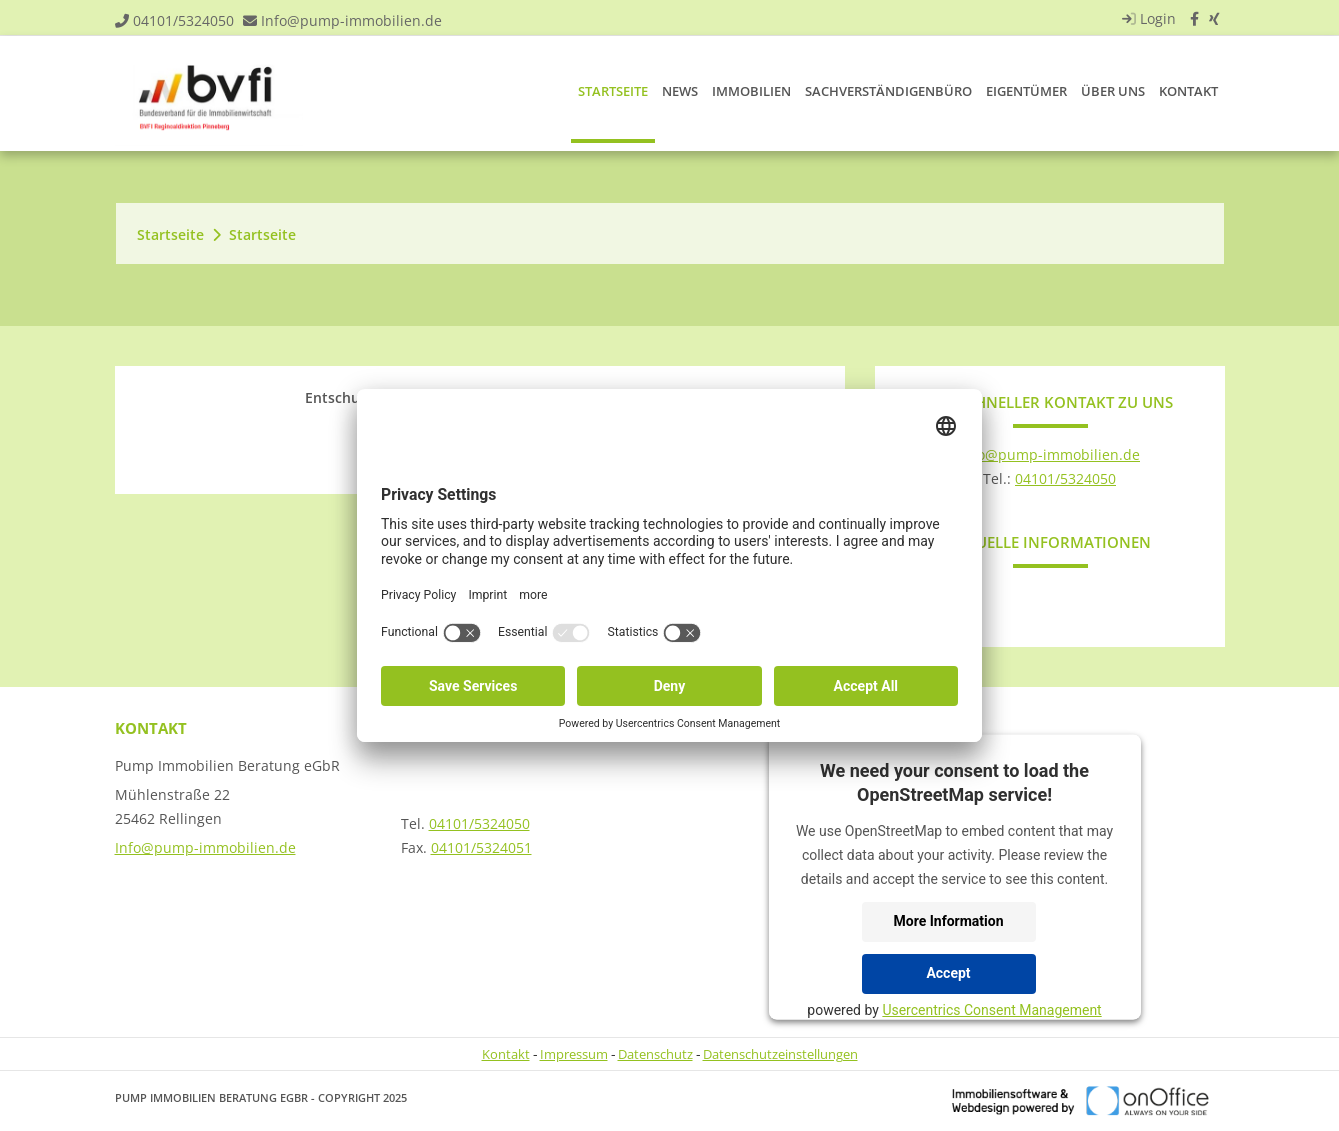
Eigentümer (1026, 91)
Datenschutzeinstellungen (780, 1054)
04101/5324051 (481, 847)
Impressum (574, 1054)
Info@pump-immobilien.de (351, 20)
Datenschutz (655, 1054)
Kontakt (1188, 91)
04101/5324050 (183, 20)
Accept (948, 973)
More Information (949, 921)
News (680, 91)
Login (1146, 18)
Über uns (1113, 91)
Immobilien (751, 91)
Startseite (613, 91)
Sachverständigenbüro (888, 91)
